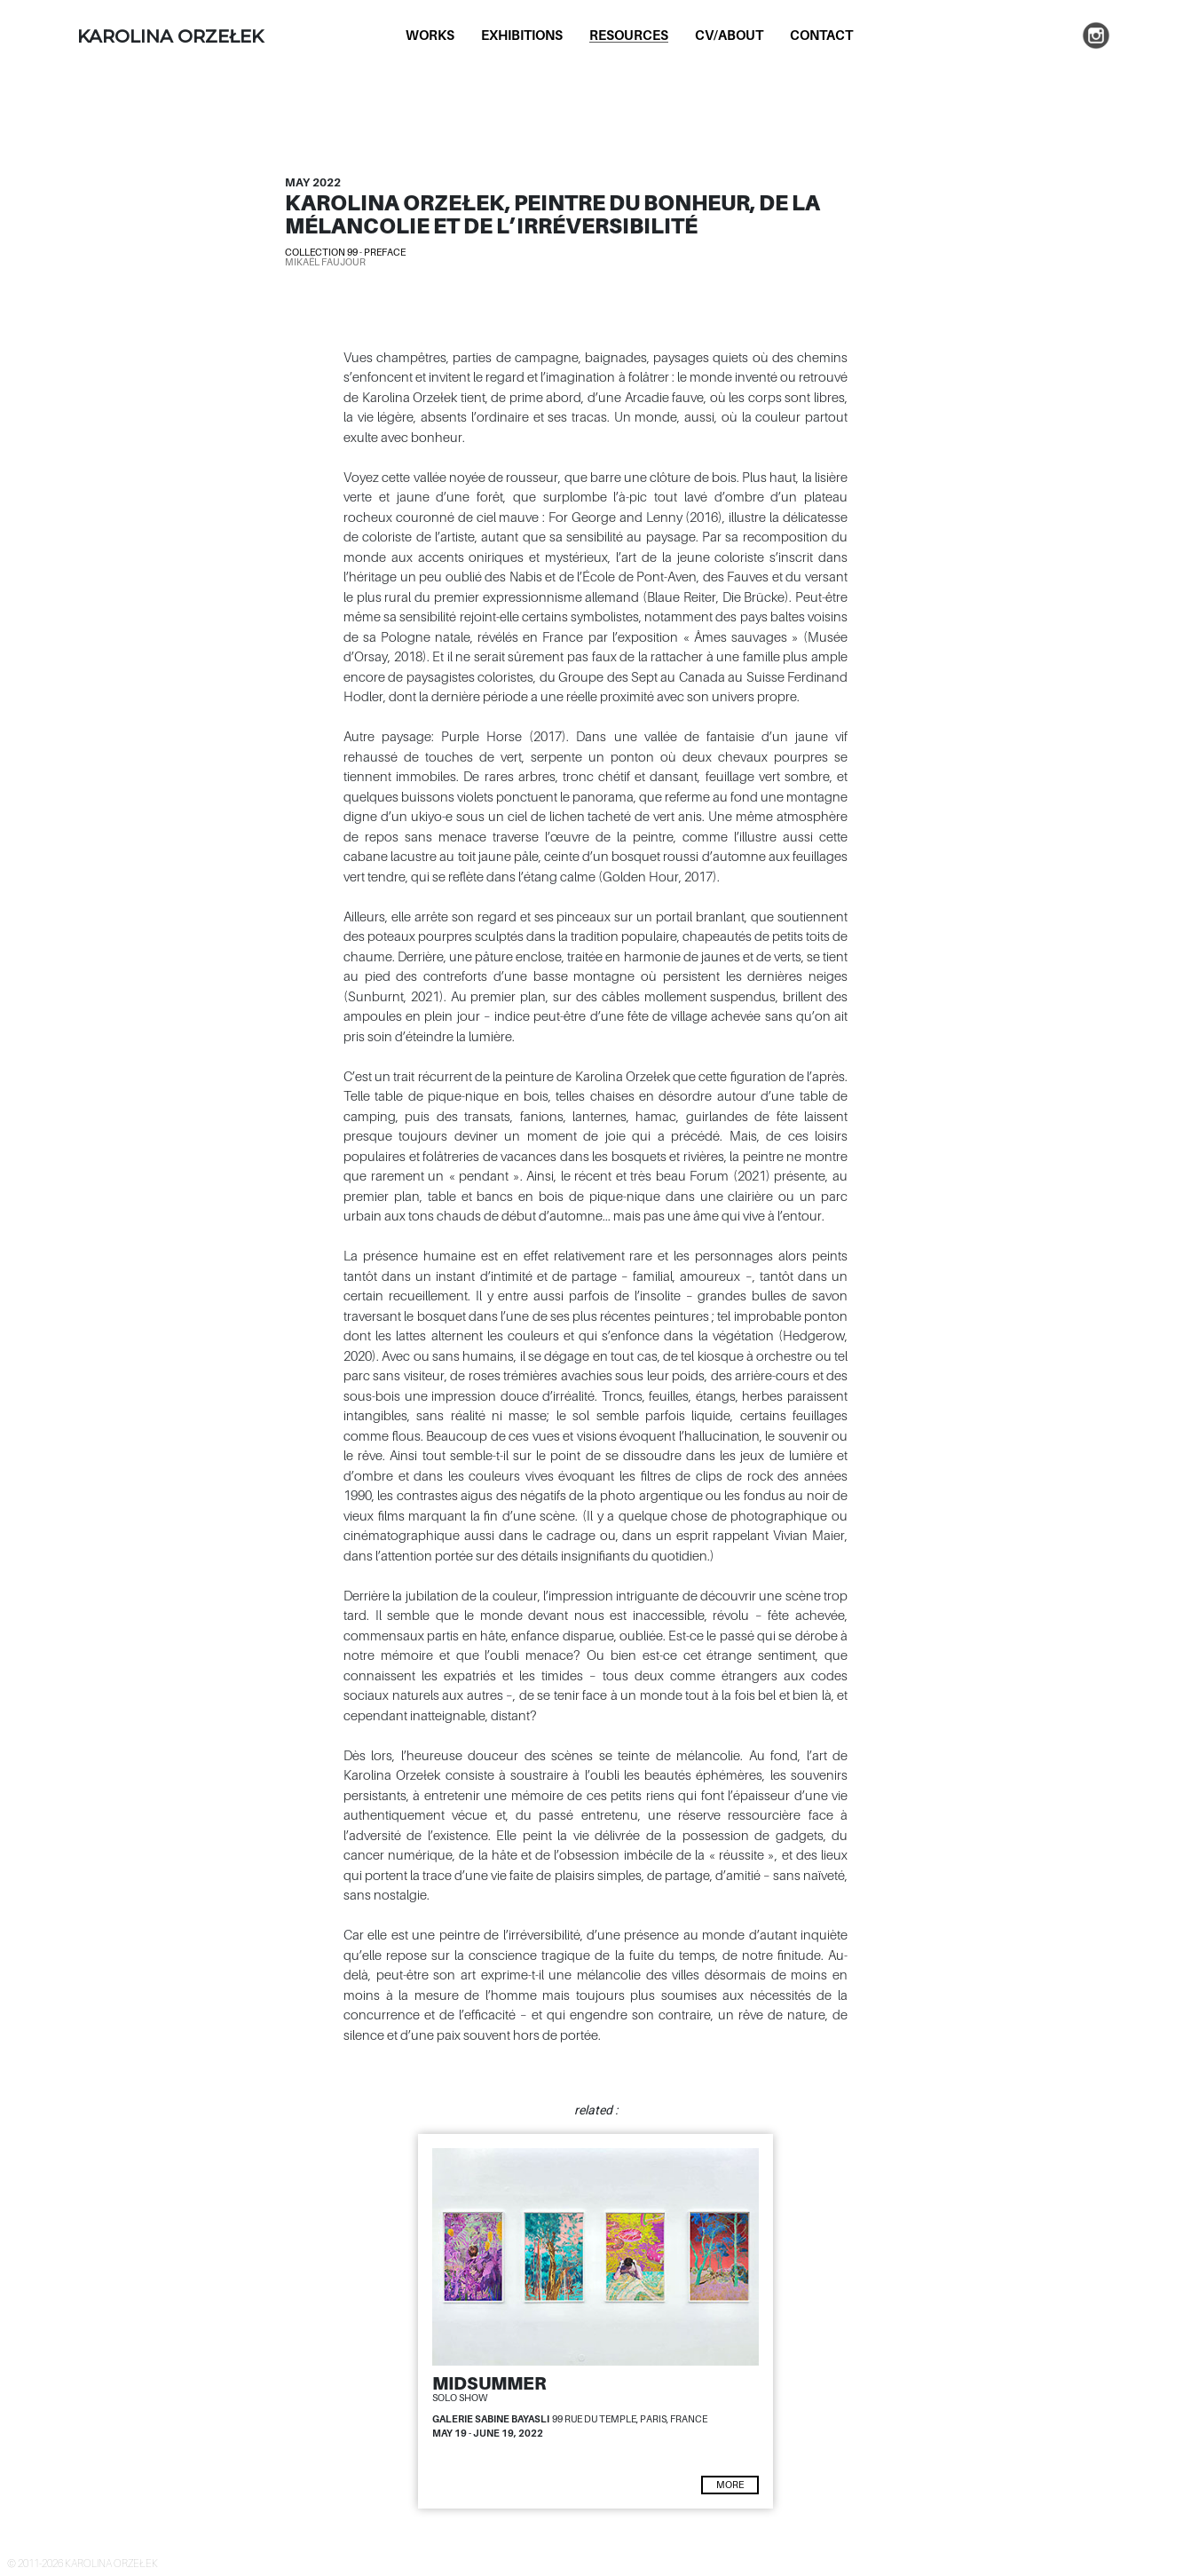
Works (430, 35)
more (730, 2484)
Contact (821, 35)
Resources (628, 35)
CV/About (729, 35)
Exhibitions (522, 35)
